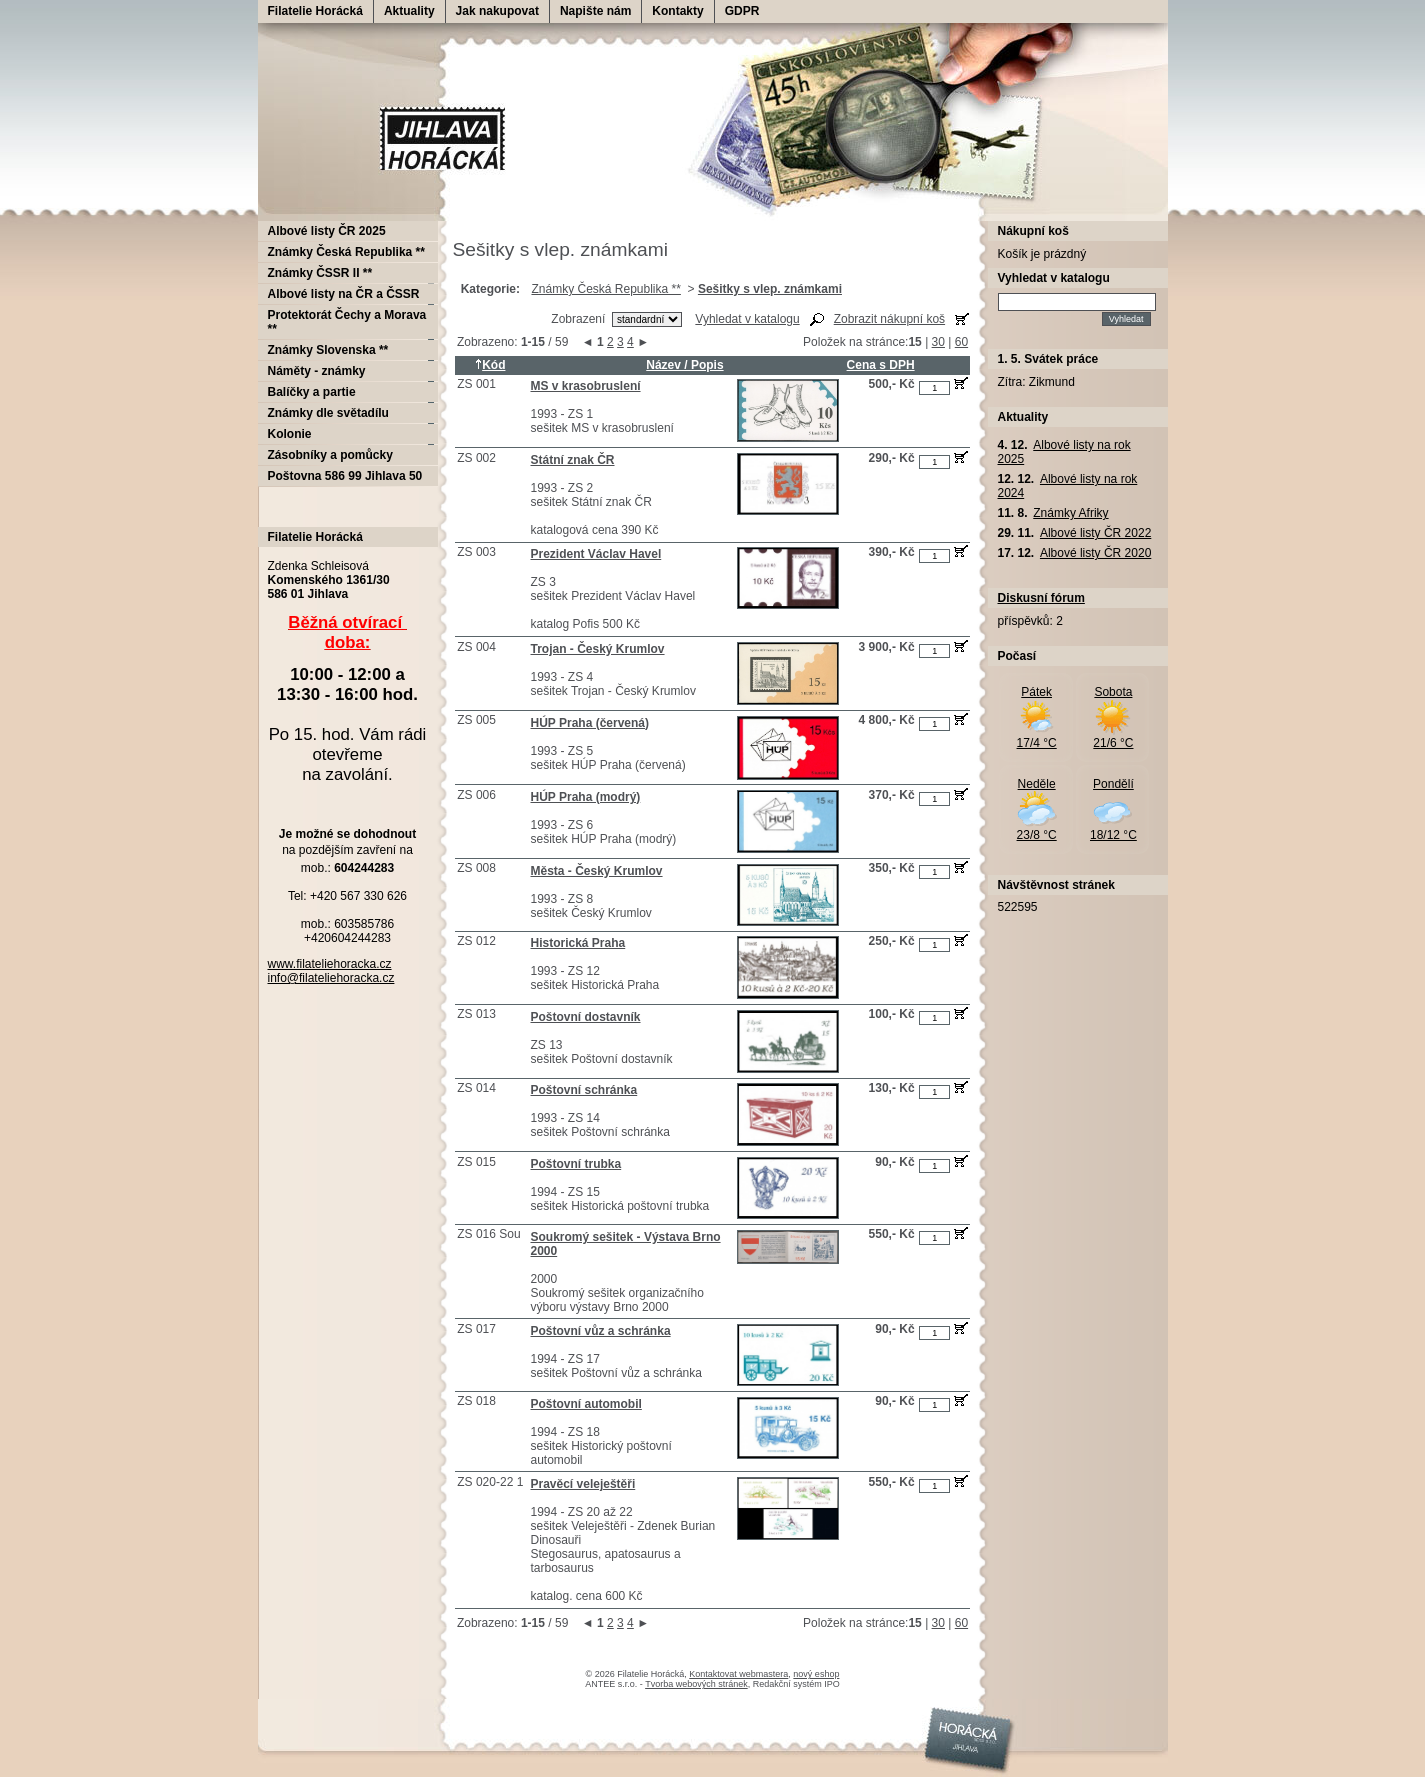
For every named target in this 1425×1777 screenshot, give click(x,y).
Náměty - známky (317, 371)
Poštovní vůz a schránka (601, 1331)
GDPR (742, 11)
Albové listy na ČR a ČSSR (344, 294)
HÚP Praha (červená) (590, 723)
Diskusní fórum (1041, 598)
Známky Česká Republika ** (605, 289)
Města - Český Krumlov (597, 871)
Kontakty (677, 11)
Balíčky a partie (312, 392)
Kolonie (290, 434)
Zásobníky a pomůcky (330, 455)
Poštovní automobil (586, 1404)
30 (938, 342)
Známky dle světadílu (328, 413)
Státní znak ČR (573, 460)
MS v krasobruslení (586, 386)
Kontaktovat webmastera (738, 1674)
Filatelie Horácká (315, 11)
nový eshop (816, 1674)
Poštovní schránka (584, 1090)
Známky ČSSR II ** (320, 273)
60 (961, 342)
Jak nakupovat (497, 11)
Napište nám (595, 11)
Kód (490, 365)
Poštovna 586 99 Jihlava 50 (345, 476)
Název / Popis (684, 365)
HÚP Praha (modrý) (586, 797)
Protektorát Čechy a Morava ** (347, 322)
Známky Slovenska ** (328, 350)
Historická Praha (578, 943)
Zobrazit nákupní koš (889, 319)
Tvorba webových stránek (696, 1684)
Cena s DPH (881, 365)
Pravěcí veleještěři (583, 1484)
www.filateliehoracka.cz (330, 964)
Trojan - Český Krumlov (598, 649)
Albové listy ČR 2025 (327, 231)
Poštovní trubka (576, 1164)
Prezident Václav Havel (596, 554)
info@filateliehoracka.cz (331, 978)
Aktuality (409, 11)
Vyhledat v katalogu (747, 319)
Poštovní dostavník (586, 1017)
